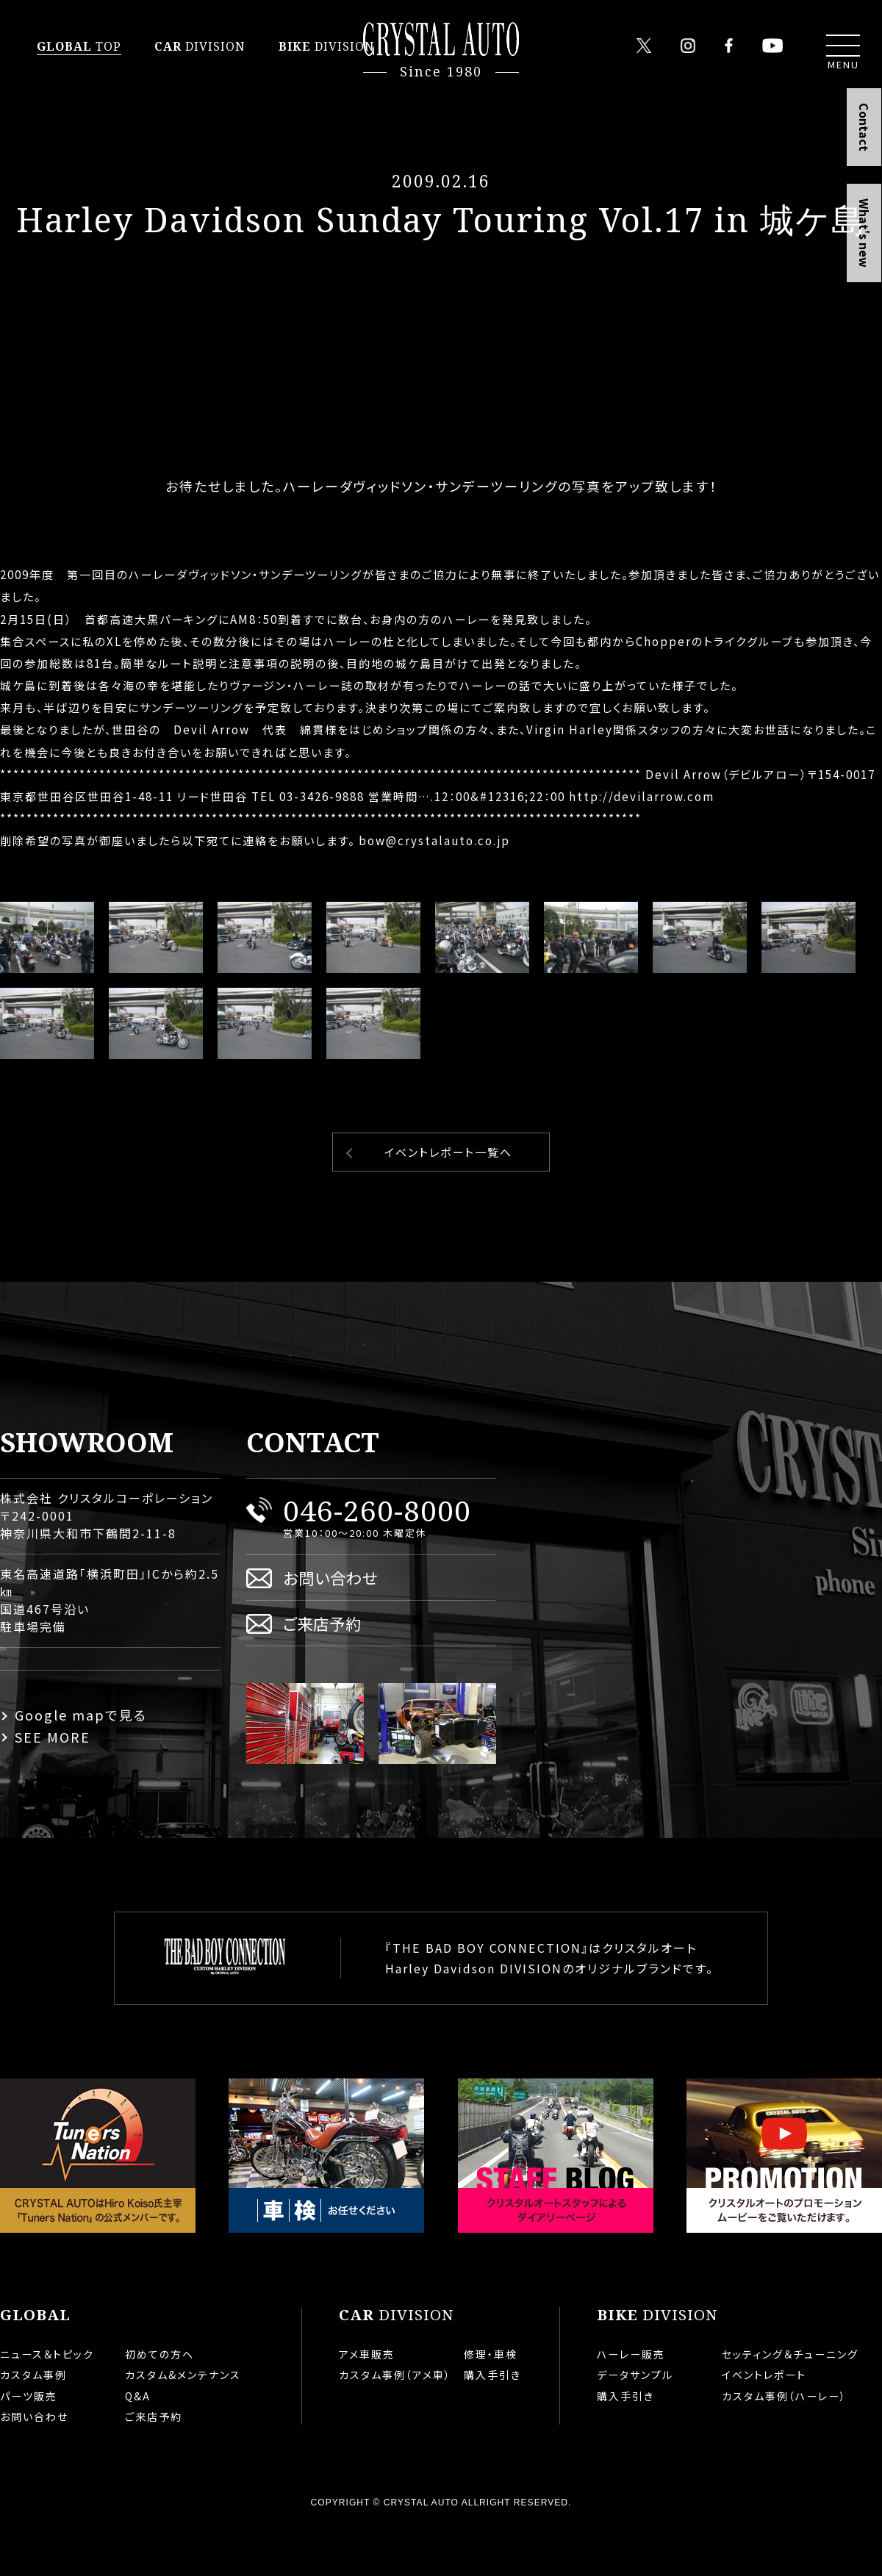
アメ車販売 (367, 2401)
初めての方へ (159, 2401)
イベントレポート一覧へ (448, 1199)
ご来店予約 (322, 1670)
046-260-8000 (377, 1557)
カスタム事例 (33, 2421)
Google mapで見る (81, 1761)
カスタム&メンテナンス (183, 2421)
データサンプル (635, 2421)
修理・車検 (490, 2401)
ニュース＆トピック (47, 2401)
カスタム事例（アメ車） (395, 2421)
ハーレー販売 (631, 2401)
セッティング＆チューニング (790, 2401)
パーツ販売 (28, 2443)
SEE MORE (52, 1783)
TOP (79, 46)
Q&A (138, 2443)
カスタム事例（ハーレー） (784, 2443)
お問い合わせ (330, 1624)
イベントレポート (764, 2421)
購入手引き (492, 2421)
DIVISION (199, 46)
